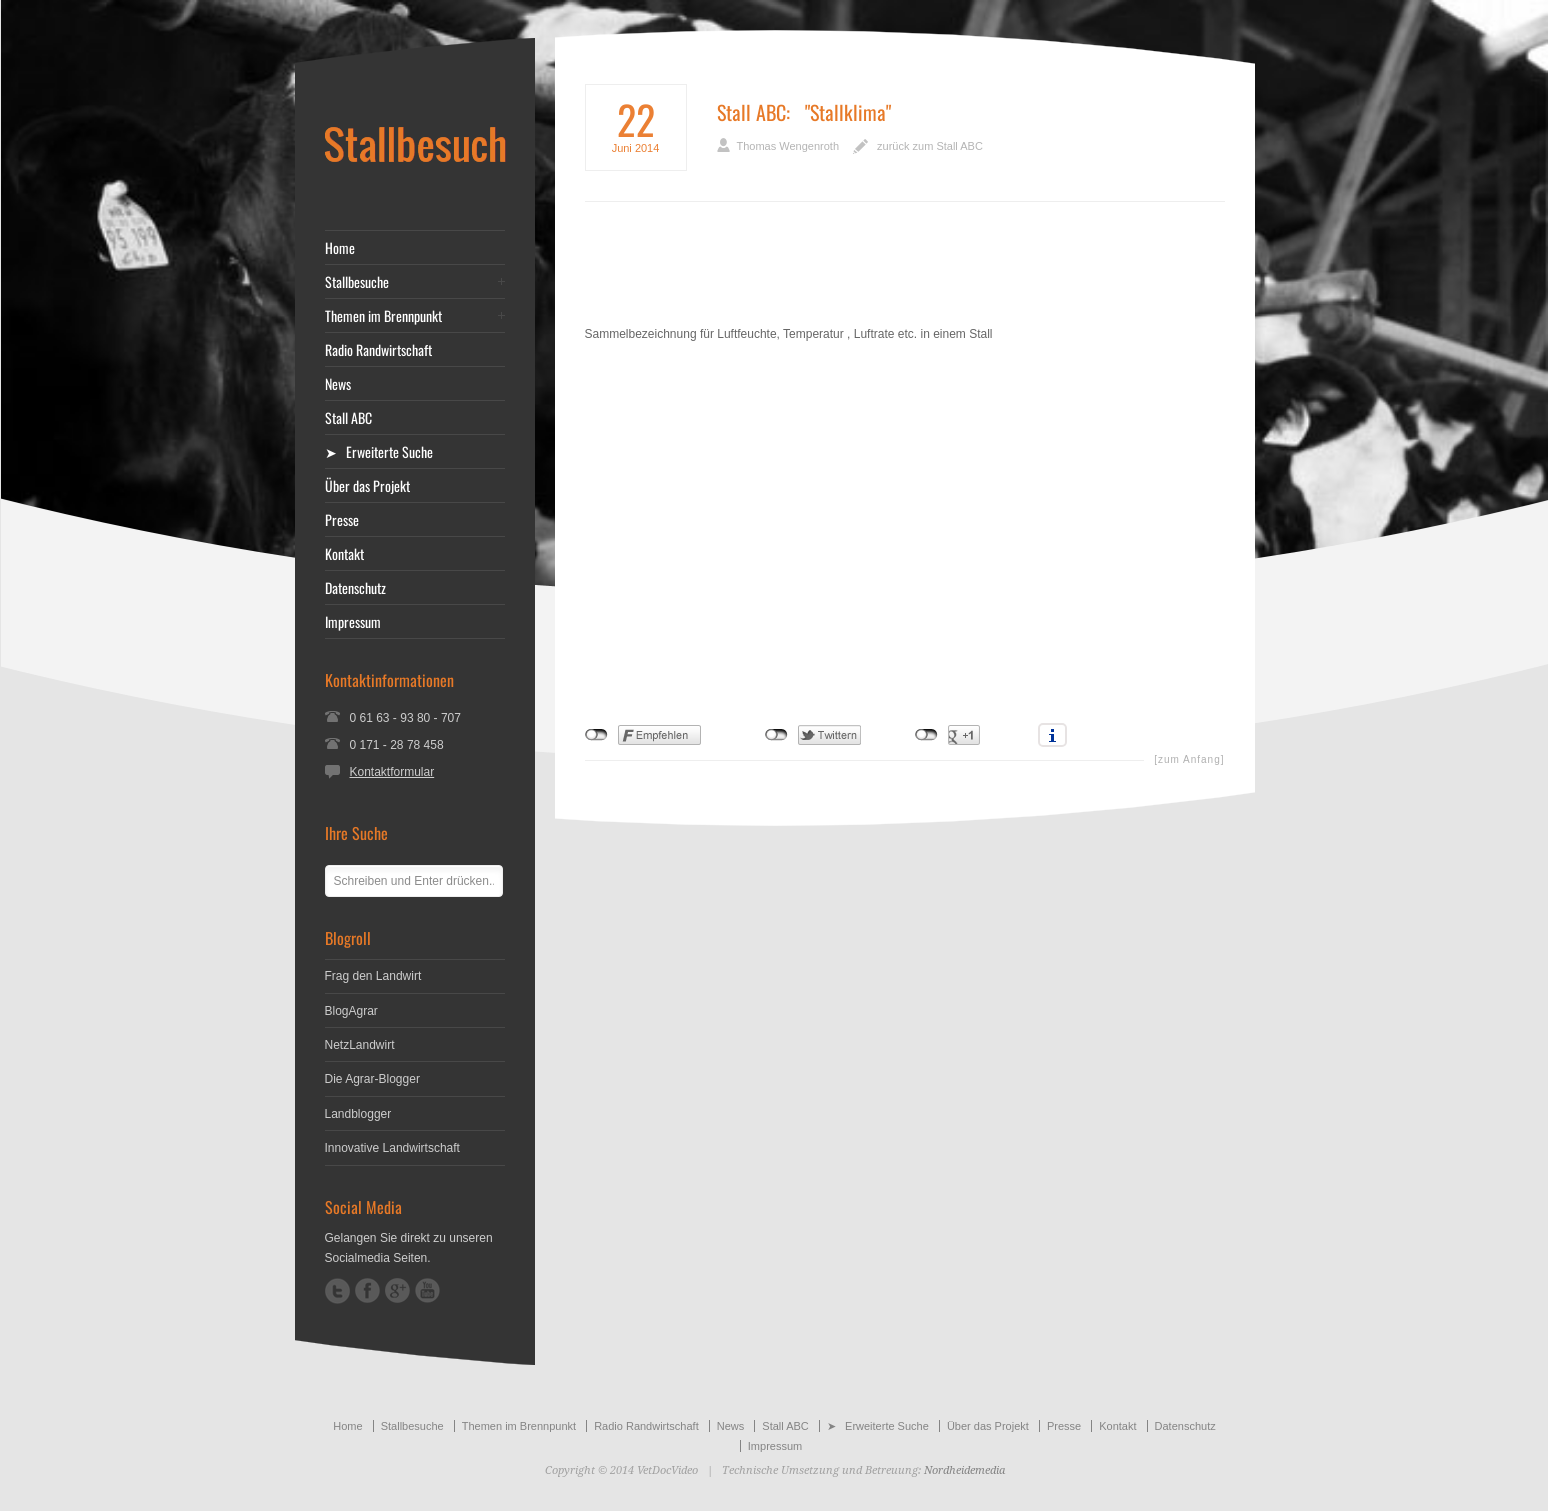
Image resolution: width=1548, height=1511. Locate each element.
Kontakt (344, 554)
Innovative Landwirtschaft (392, 1148)
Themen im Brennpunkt (383, 316)
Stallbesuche (357, 282)
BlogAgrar (351, 1011)
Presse (342, 520)
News (338, 384)
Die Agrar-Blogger (372, 1079)
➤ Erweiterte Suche (379, 452)
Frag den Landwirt (373, 976)
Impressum (353, 622)
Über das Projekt (367, 486)
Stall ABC (751, 112)
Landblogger (358, 1114)
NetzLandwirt (360, 1045)
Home (340, 248)
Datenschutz (355, 588)
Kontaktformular (392, 772)
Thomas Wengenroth (788, 146)
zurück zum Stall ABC (930, 146)
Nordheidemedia (964, 1470)
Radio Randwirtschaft (378, 350)
